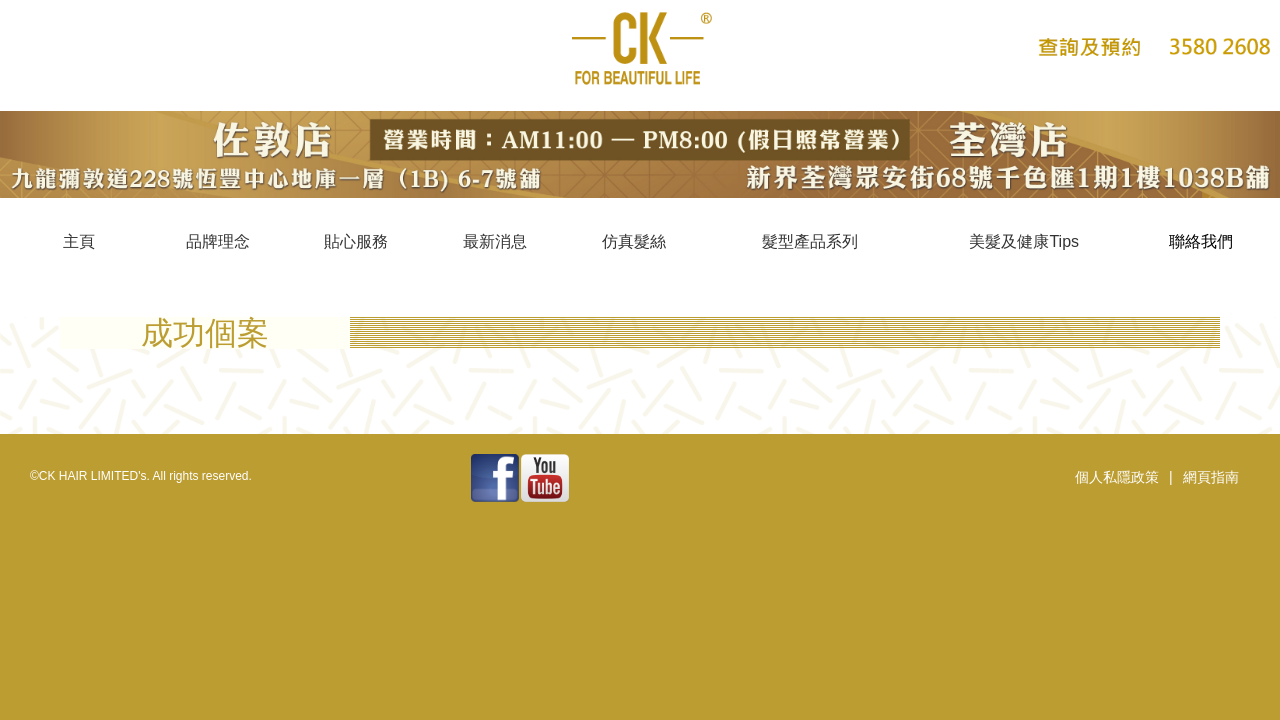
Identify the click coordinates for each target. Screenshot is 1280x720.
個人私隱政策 (1117, 477)
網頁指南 (1211, 477)
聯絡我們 (1201, 241)
